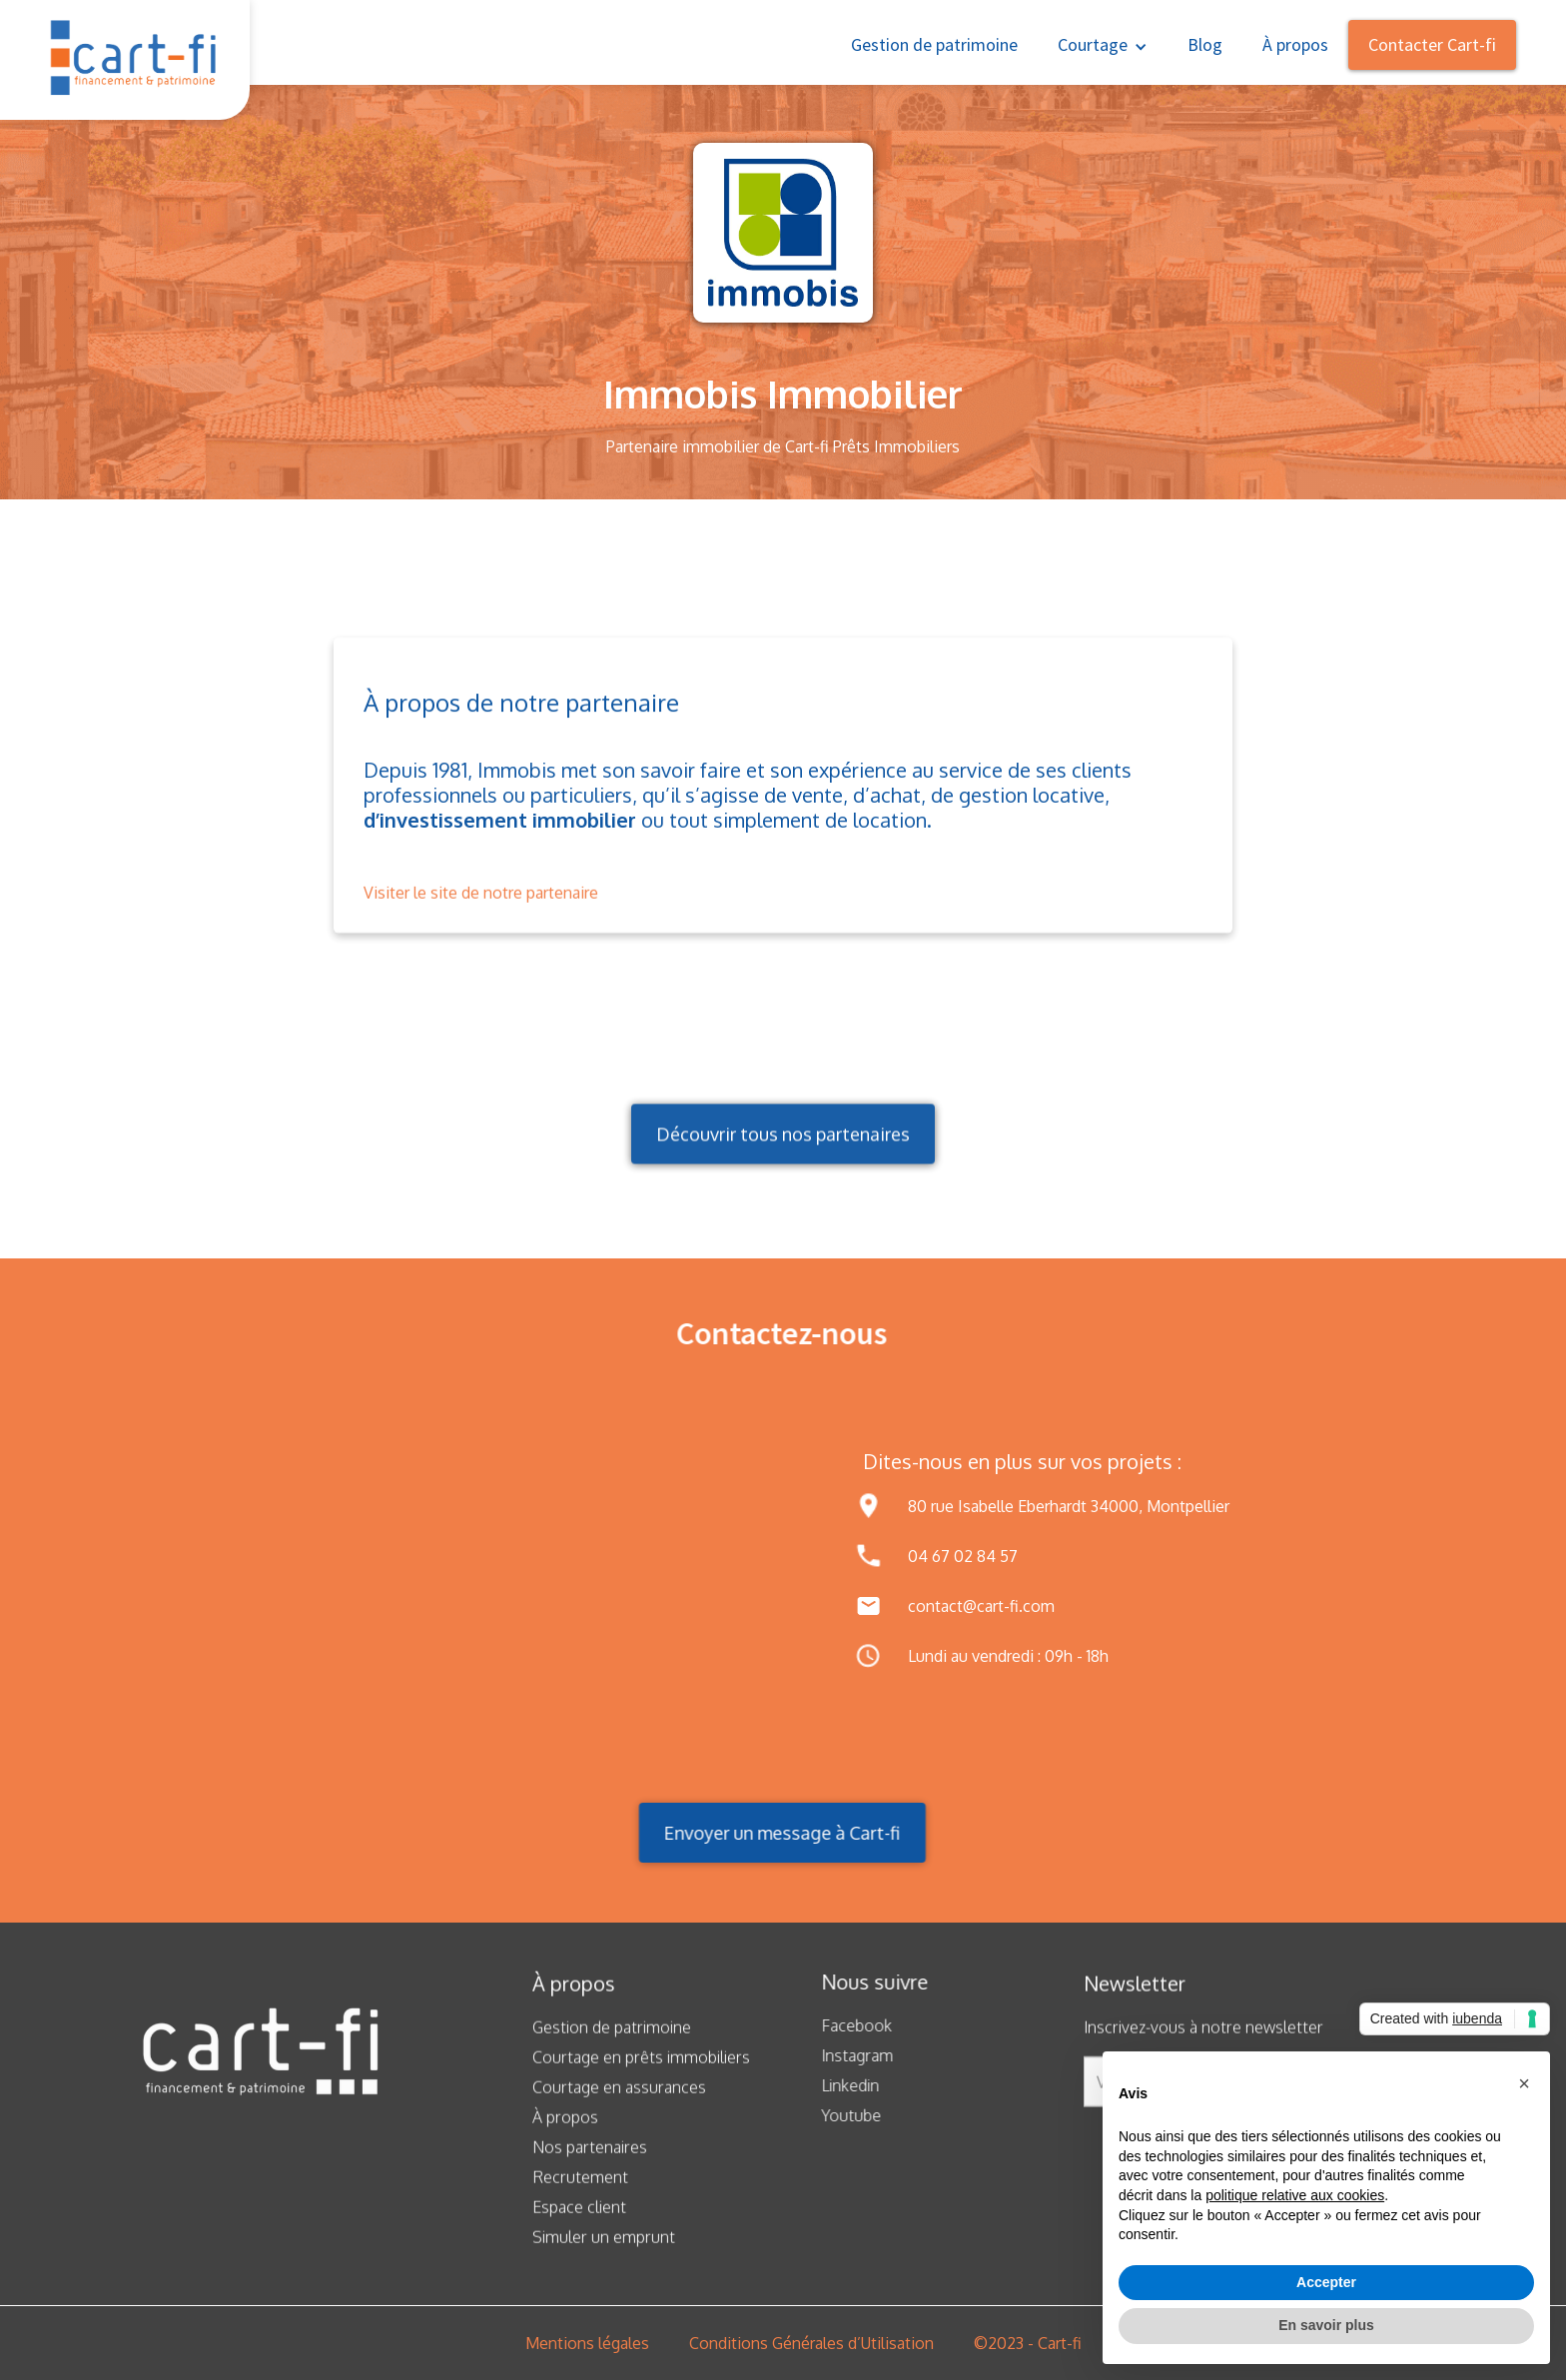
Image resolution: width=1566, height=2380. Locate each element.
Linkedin (834, 2085)
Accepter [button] (1326, 2282)
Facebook (840, 2025)
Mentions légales (587, 2343)
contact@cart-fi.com (981, 1606)
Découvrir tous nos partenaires (783, 1157)
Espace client (579, 2223)
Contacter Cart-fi (1432, 44)
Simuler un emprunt (603, 2253)
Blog (1204, 44)
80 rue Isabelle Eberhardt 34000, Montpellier (1068, 1506)
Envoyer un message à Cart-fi (765, 1833)
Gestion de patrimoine (934, 44)
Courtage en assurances (619, 2103)
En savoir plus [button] (1326, 2325)
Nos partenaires (589, 2163)
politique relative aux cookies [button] (1294, 2195)
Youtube (835, 2115)
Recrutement (580, 2193)
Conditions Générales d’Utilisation (811, 2343)
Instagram (841, 2055)
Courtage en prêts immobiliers (641, 2073)
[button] (1103, 42)
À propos (1295, 44)
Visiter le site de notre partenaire (481, 909)
